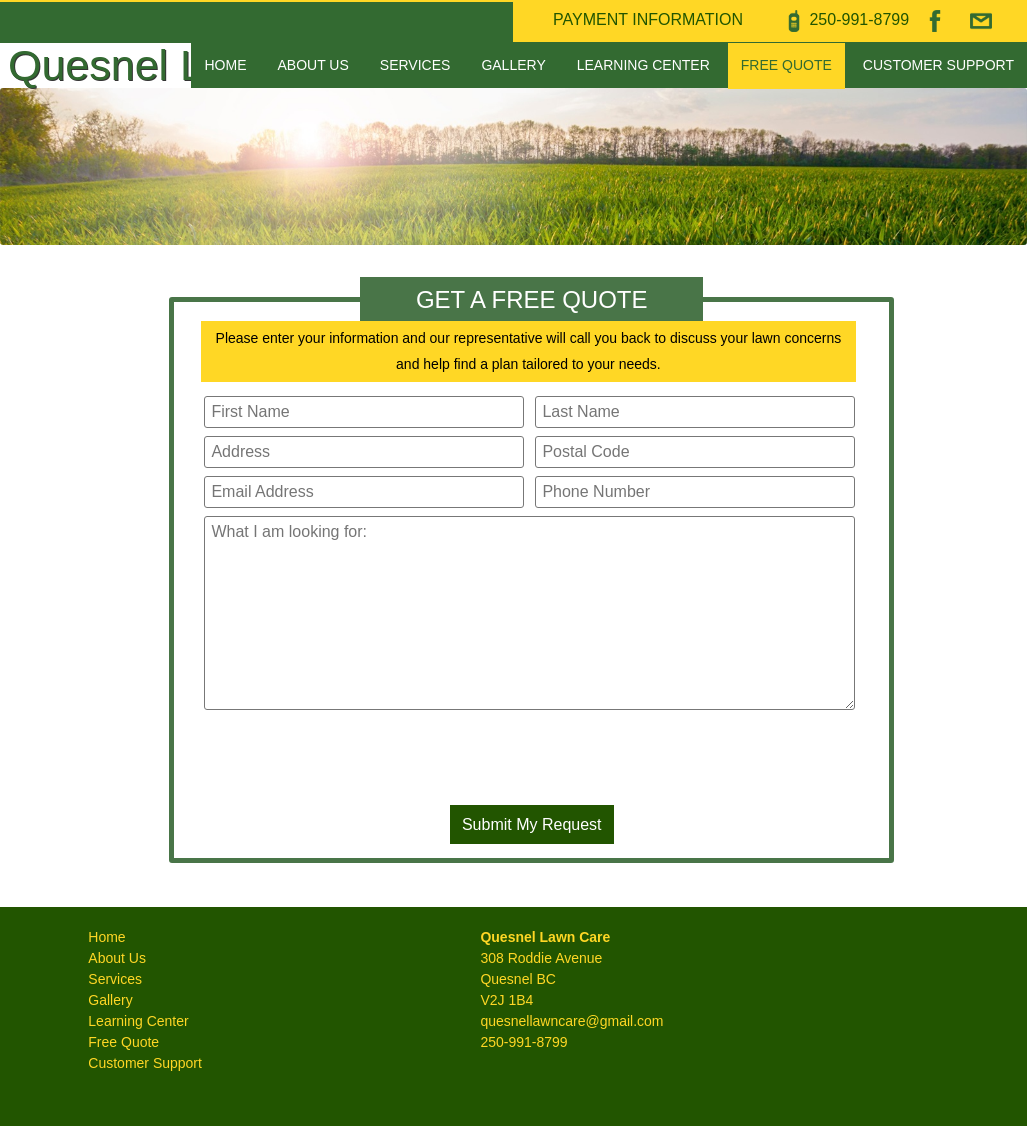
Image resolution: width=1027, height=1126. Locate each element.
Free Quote (786, 65)
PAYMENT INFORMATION (648, 19)
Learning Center (643, 65)
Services (415, 65)
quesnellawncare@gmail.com (571, 1021)
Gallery (513, 65)
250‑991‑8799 (859, 19)
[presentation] (532, 761)
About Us (313, 65)
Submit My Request (532, 824)
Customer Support (938, 65)
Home (225, 65)
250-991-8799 (523, 1042)
